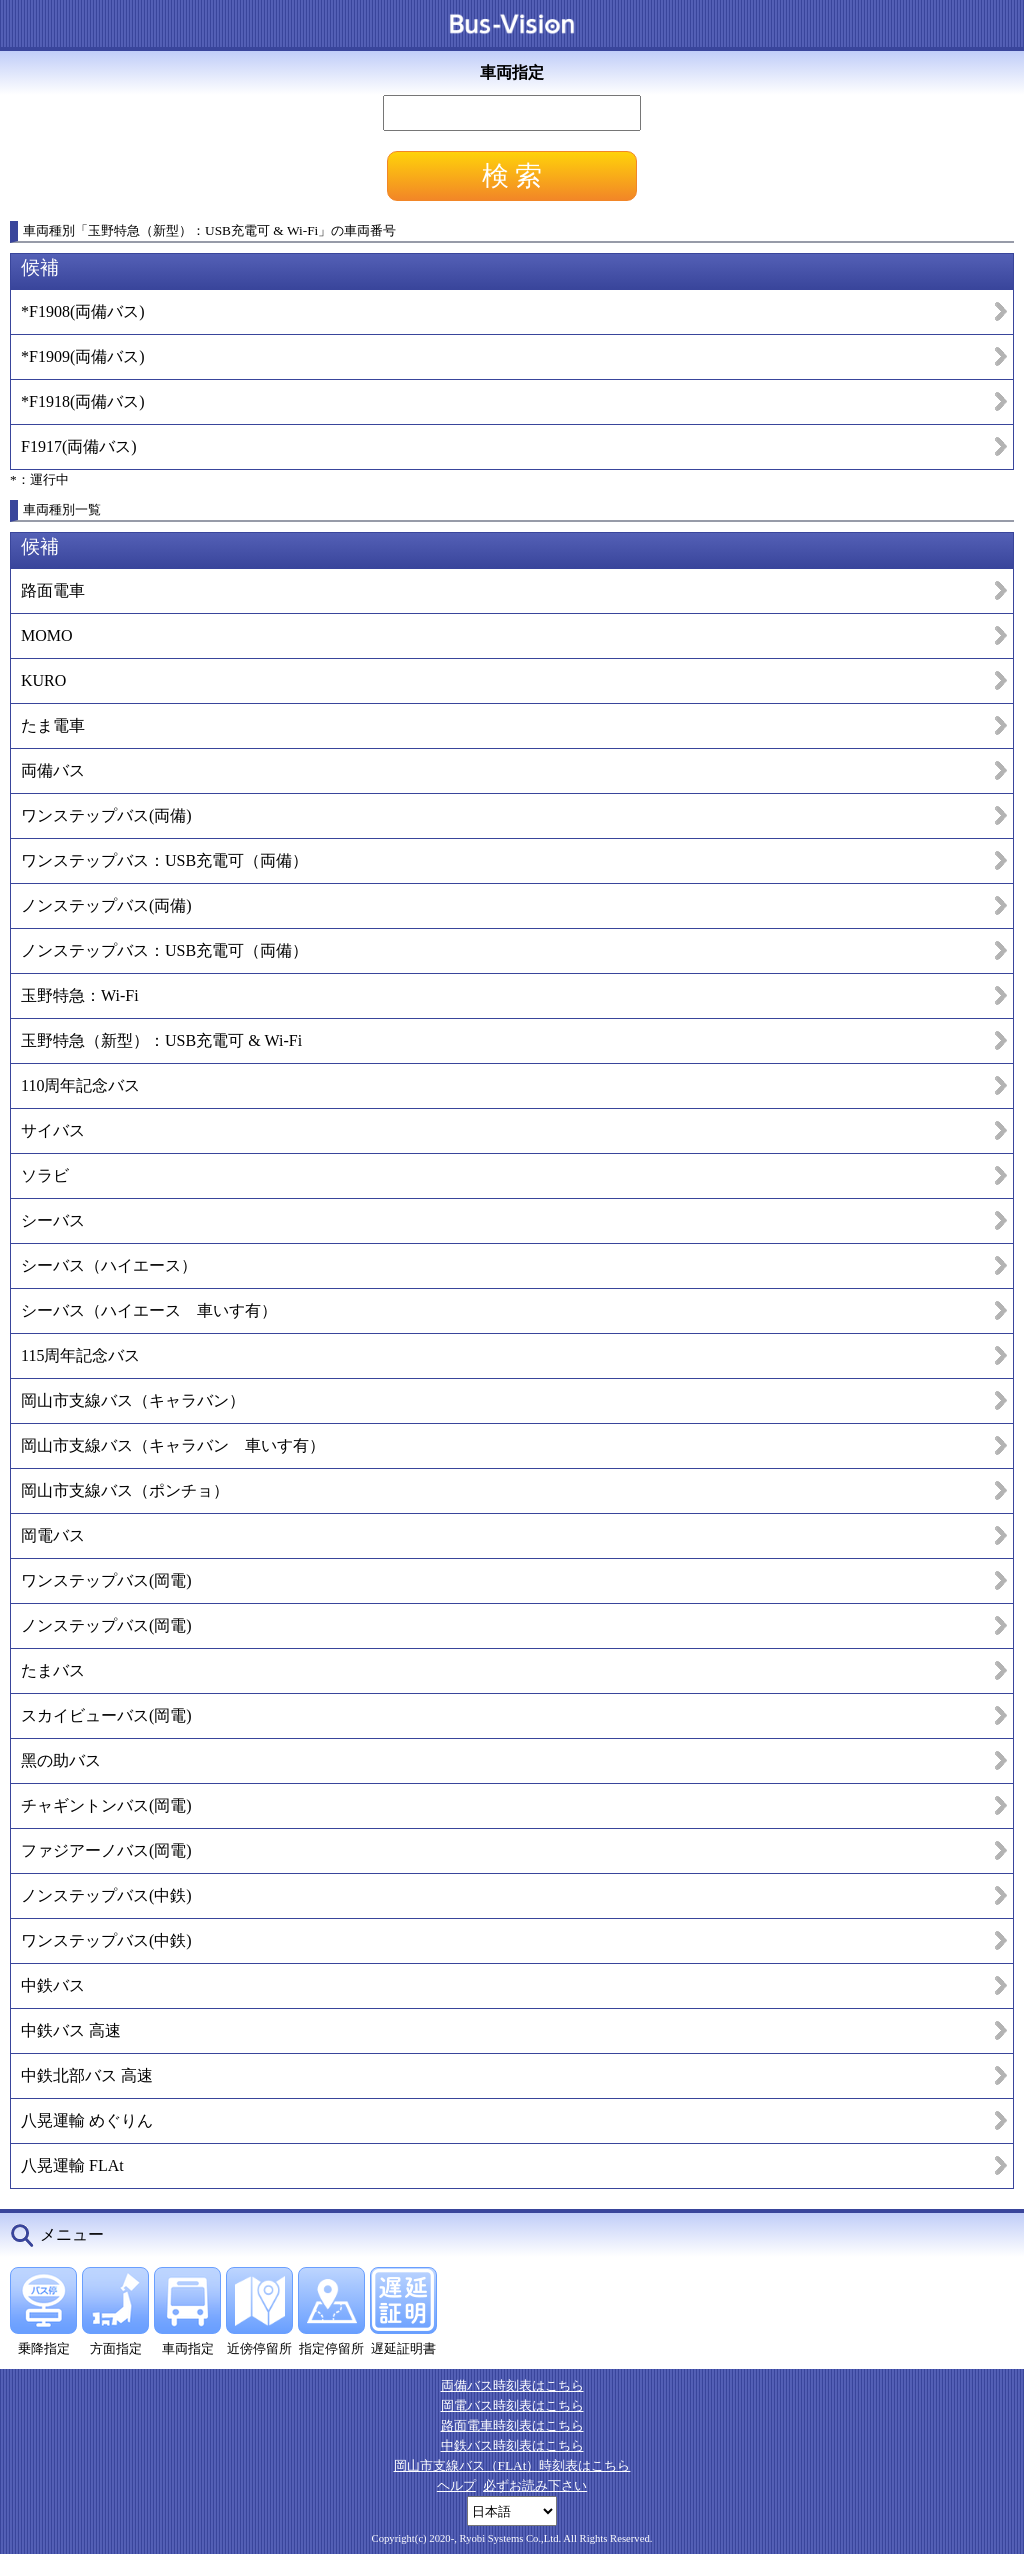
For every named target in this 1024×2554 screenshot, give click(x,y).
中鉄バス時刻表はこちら (512, 2445)
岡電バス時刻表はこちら (512, 2405)
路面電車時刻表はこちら (512, 2425)
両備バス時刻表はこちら (512, 2385)
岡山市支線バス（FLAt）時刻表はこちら (512, 2465)
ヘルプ (456, 2485)
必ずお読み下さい (535, 2485)
